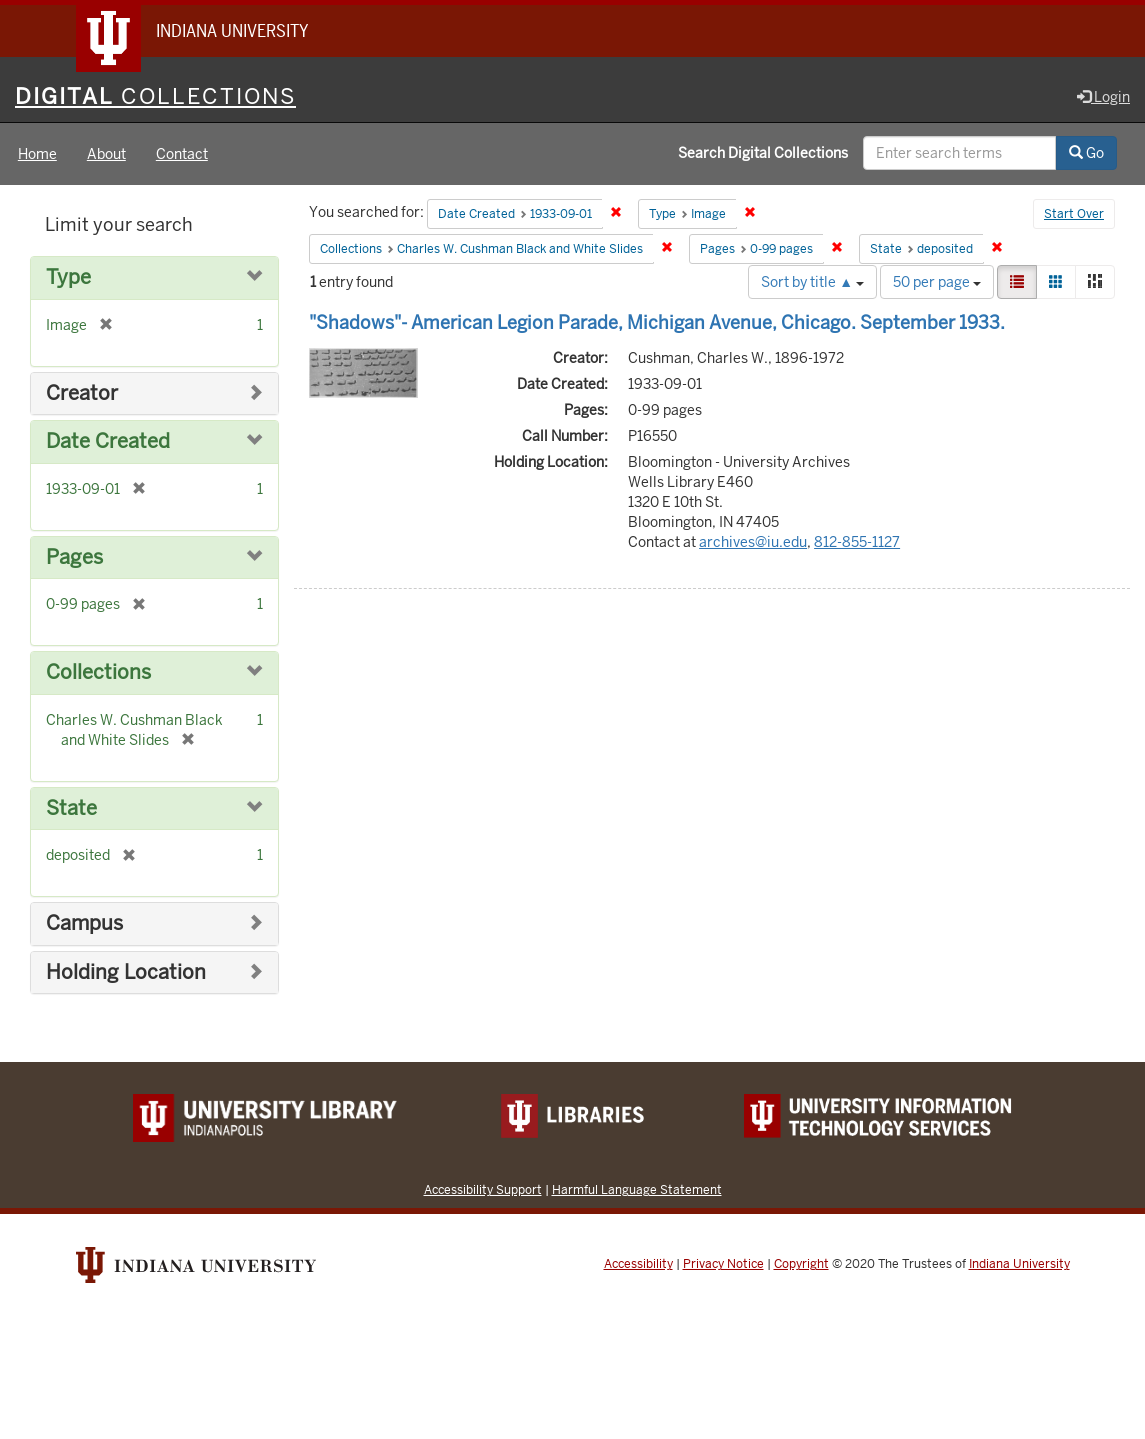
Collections (98, 672)
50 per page (937, 282)
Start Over (1074, 214)
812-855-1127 (857, 542)
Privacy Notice (723, 1264)
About (106, 154)
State (71, 808)
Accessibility (638, 1264)
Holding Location (126, 972)
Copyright (801, 1264)
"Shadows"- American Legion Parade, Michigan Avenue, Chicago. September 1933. (657, 322)
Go (1086, 153)
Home (37, 154)
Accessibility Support (483, 1189)
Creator (82, 393)
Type (68, 277)
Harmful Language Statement (637, 1189)
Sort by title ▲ (812, 282)
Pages (74, 557)
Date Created (108, 441)
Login (1103, 97)
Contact (182, 154)
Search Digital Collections (763, 153)
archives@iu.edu (753, 542)
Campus (84, 923)
